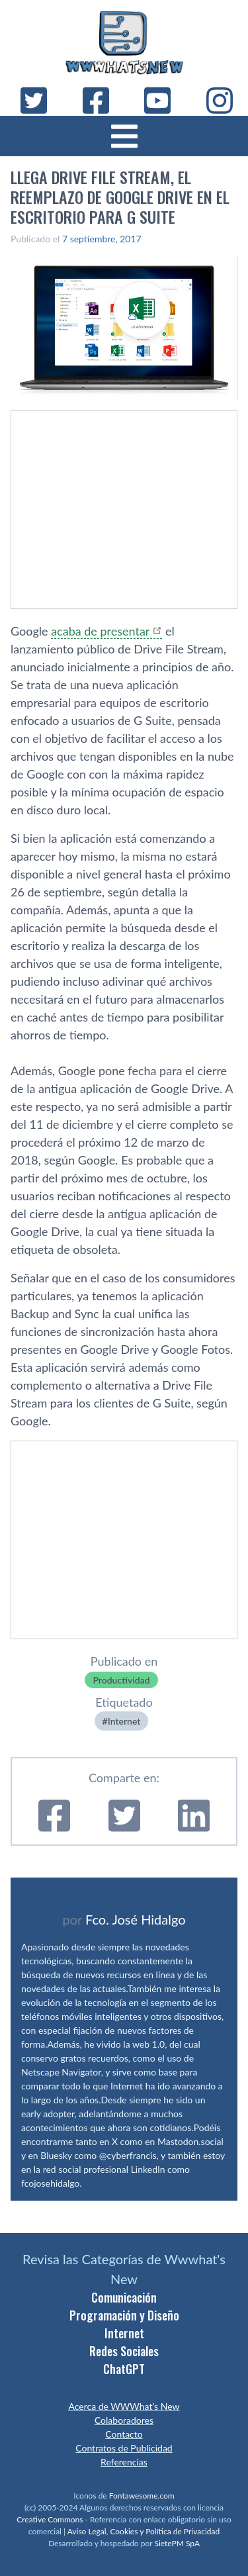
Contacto (123, 2434)
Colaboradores (124, 2420)
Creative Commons (50, 2519)
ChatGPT (124, 2368)
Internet (124, 1721)
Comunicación (124, 2297)
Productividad (121, 1680)
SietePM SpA (177, 2543)
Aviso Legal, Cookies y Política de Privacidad (143, 2531)
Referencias (124, 2461)
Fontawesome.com (142, 2496)
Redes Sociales (124, 2351)
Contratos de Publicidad (123, 2448)
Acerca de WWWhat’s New (123, 2406)
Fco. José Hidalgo (135, 1919)
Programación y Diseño (124, 2315)
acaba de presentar (100, 631)
